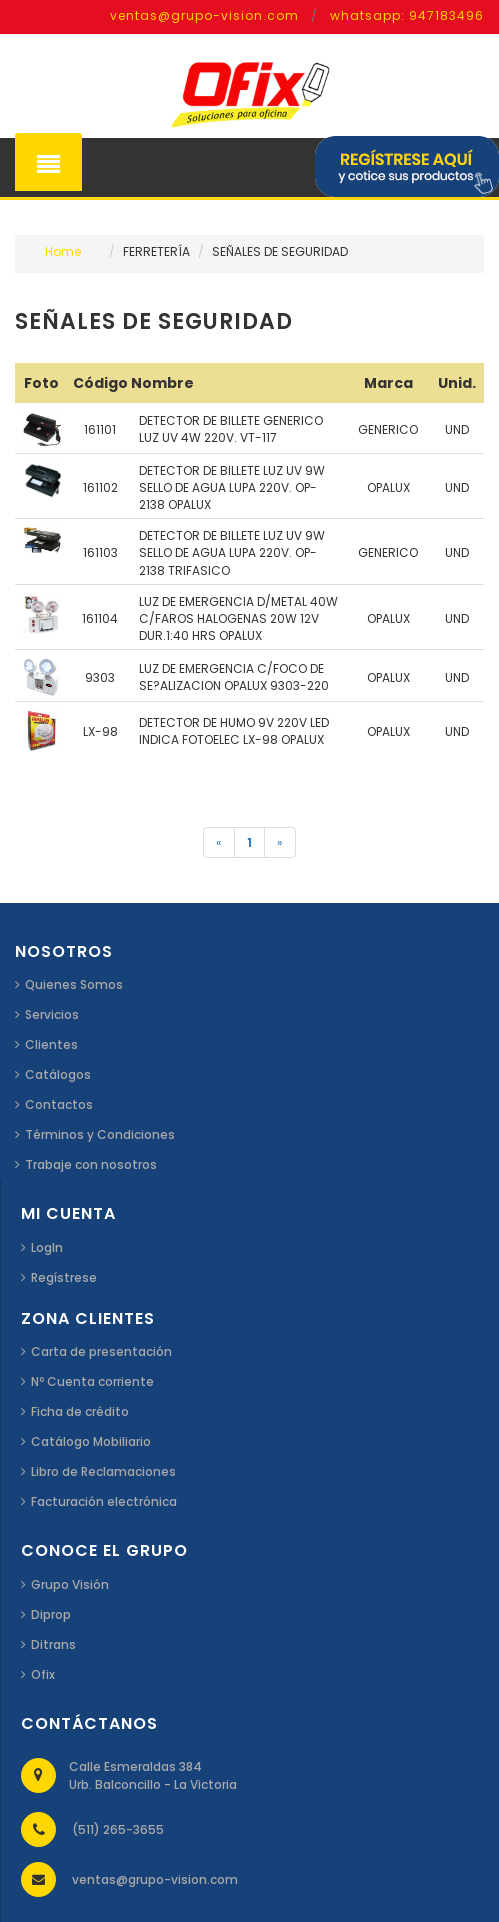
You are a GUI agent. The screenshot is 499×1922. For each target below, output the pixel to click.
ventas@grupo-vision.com (204, 15)
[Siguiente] (280, 842)
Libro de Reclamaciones (103, 1471)
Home (63, 251)
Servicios (52, 1014)
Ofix (43, 1674)
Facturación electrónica (104, 1501)
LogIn (47, 1247)
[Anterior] (219, 842)
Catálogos (58, 1074)
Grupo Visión (70, 1584)
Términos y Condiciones (100, 1134)
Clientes (51, 1044)
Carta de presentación (101, 1351)
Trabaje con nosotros (91, 1164)
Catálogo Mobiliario (91, 1441)
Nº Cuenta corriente (92, 1381)
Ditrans (53, 1644)
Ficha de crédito (80, 1411)
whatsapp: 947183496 (407, 15)
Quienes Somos (74, 984)
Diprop (51, 1614)
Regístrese (64, 1277)
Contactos (59, 1104)
